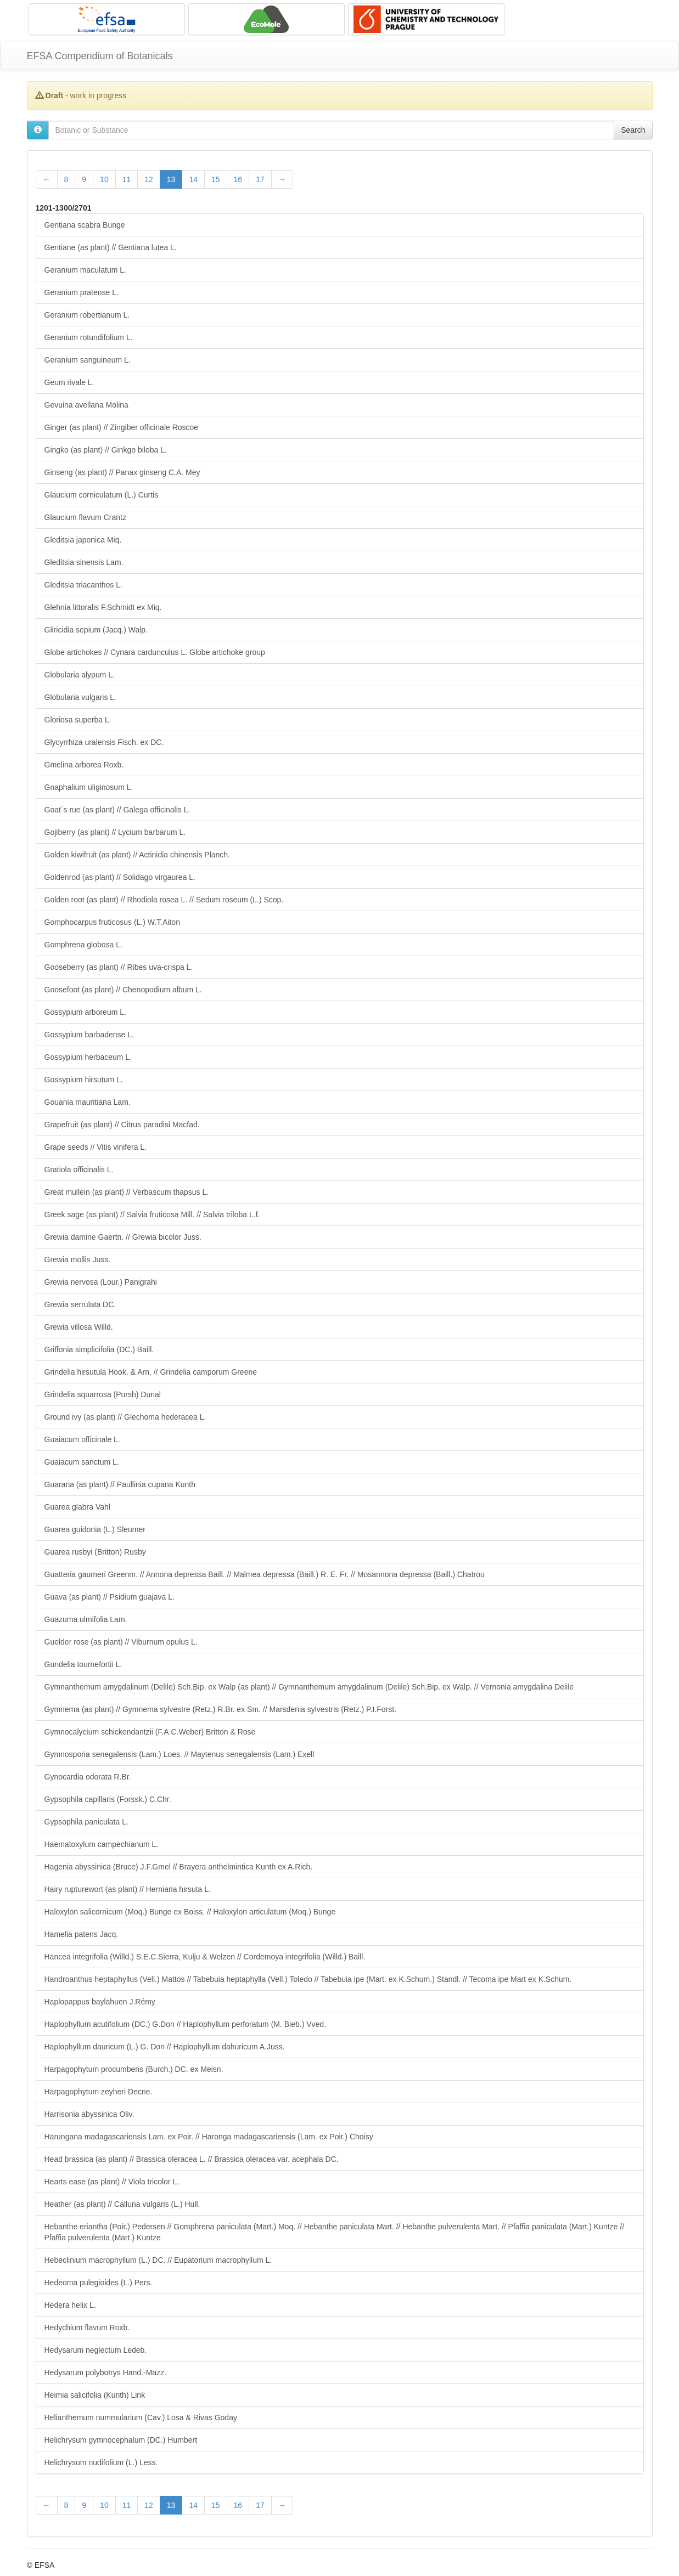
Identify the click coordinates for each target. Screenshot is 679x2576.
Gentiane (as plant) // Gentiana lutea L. (110, 247)
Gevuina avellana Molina (86, 404)
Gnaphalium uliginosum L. (88, 787)
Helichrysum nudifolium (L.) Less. (101, 2462)
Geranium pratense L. (81, 292)
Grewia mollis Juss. (77, 1259)
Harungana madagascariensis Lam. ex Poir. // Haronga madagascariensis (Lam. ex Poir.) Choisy (208, 2136)
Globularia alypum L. (79, 674)
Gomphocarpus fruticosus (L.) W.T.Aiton (112, 922)
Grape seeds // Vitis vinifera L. (95, 1147)
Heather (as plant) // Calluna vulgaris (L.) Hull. (122, 2204)
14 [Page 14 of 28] (193, 179)
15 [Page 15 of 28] (215, 179)
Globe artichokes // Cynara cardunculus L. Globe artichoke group (154, 652)
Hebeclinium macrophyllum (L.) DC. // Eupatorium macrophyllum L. (158, 2260)
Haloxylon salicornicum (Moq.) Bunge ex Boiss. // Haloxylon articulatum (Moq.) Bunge (190, 1911)
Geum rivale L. (69, 382)
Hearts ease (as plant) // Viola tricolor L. (111, 2181)
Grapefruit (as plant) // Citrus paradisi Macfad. (122, 1124)
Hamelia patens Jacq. (81, 1934)
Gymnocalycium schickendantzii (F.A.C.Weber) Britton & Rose (150, 1731)
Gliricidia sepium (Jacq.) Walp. (96, 629)
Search (633, 130)
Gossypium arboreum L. (85, 1012)
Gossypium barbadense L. (89, 1034)
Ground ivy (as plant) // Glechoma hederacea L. (125, 1417)
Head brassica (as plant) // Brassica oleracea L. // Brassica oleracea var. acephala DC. (191, 2159)
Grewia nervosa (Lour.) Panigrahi (100, 1282)
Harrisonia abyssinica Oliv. (89, 2114)
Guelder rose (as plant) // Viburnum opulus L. (121, 1641)
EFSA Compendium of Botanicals (100, 55)
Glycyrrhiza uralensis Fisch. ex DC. (104, 742)
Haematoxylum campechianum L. (101, 1844)
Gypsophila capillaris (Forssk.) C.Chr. (107, 1799)
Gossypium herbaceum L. (88, 1057)
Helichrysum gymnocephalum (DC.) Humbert (121, 2440)
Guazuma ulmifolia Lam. (85, 1619)
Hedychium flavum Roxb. (87, 2327)
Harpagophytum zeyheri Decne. (98, 2091)
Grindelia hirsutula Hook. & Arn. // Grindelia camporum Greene (150, 1372)
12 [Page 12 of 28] (148, 179)
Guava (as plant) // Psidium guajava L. (109, 1596)
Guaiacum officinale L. (82, 1439)
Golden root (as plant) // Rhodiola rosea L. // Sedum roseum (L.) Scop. (164, 899)
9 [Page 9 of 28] (84, 179)
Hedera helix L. (70, 2305)
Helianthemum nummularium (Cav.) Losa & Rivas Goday (140, 2417)
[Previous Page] (47, 179)
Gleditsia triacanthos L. (83, 584)
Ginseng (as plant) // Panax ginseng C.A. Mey (122, 472)
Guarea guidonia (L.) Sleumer (94, 1529)
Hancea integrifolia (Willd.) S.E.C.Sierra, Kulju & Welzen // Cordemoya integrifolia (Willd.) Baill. (205, 1956)
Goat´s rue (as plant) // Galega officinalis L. (117, 809)
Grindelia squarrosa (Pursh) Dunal (102, 1394)
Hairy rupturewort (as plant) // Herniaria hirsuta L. (127, 1889)
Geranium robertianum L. (87, 314)
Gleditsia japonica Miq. (83, 539)
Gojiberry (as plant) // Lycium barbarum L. (115, 832)
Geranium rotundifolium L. (88, 337)
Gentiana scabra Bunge (84, 225)
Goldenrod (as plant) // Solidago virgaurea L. (120, 877)
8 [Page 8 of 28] (66, 179)
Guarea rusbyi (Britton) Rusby (95, 1551)
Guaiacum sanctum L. (81, 1462)
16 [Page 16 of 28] (238, 179)
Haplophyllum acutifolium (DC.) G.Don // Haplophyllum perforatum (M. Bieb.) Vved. (185, 2024)
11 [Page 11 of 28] (126, 179)
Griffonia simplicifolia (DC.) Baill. (99, 1349)
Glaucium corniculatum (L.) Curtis (101, 494)
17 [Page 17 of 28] (260, 179)
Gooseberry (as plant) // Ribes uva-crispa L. (118, 967)
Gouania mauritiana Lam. (87, 1102)
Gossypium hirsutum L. (83, 1079)
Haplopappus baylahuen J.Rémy (99, 2001)
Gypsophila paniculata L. (86, 1821)
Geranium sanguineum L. (87, 359)
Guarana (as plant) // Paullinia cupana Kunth (120, 1484)
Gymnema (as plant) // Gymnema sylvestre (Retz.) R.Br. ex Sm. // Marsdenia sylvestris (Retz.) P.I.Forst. (220, 1709)
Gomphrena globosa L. (83, 944)
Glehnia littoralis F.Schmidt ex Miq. (103, 607)
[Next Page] (282, 179)
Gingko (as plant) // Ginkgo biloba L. (105, 449)
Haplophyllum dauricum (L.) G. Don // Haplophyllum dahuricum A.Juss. (164, 2046)
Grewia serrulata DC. (80, 1304)
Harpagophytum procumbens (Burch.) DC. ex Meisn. (133, 2069)
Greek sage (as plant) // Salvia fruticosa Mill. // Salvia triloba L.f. (152, 1214)
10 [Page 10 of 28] (104, 179)
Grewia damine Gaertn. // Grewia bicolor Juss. (122, 1237)
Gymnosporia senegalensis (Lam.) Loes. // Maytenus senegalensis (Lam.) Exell (179, 1754)
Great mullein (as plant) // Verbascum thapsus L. (126, 1192)
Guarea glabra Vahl (77, 1506)
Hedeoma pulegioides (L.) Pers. (98, 2282)
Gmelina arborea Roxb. (84, 764)
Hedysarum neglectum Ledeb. (95, 2350)
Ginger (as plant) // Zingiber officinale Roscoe (121, 427)
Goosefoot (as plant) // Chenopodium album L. (123, 989)
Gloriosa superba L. (77, 719)
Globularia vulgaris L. (80, 697)
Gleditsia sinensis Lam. (84, 562)
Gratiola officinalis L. (79, 1169)
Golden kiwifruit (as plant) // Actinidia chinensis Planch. (137, 854)
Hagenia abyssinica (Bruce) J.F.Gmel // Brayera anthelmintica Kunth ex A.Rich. (178, 1866)
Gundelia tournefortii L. (83, 1664)
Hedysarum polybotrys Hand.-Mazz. (105, 2372)
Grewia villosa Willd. (78, 1327)
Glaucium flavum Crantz (85, 517)
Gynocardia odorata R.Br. (87, 1776)
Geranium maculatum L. (85, 269)
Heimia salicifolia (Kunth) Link (94, 2395)
